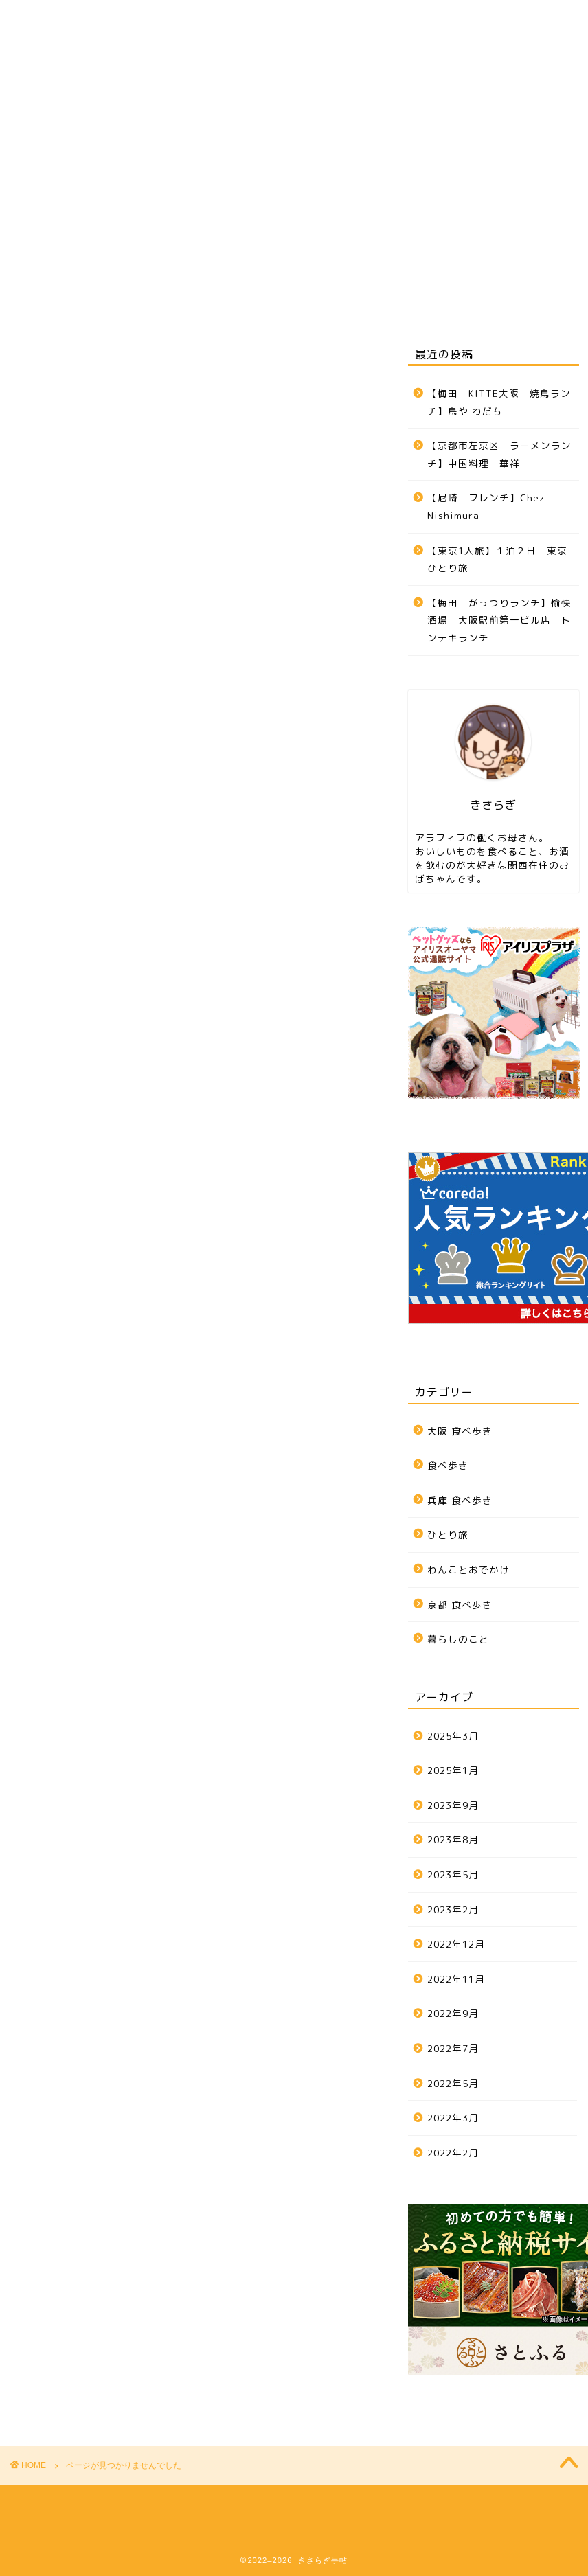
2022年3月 (453, 2117)
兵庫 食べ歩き (163, 238)
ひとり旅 (350, 238)
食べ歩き (78, 896)
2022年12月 (456, 1943)
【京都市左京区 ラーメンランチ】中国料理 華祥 (499, 454)
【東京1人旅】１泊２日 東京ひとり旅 (497, 559)
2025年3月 (453, 1735)
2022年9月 (453, 2013)
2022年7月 (453, 2048)
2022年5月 (453, 2083)
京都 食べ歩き (262, 238)
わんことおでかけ (446, 238)
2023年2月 (453, 1909)
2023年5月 (453, 1874)
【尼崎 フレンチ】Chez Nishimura (486, 506)
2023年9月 (453, 1805)
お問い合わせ (62, 270)
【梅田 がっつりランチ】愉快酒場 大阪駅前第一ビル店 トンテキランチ (499, 620)
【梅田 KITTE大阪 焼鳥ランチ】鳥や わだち (499, 402)
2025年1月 (453, 1770)
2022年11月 (456, 1978)
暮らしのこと (90, 951)
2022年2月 (453, 2152)
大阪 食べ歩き (63, 238)
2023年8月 (453, 1839)
